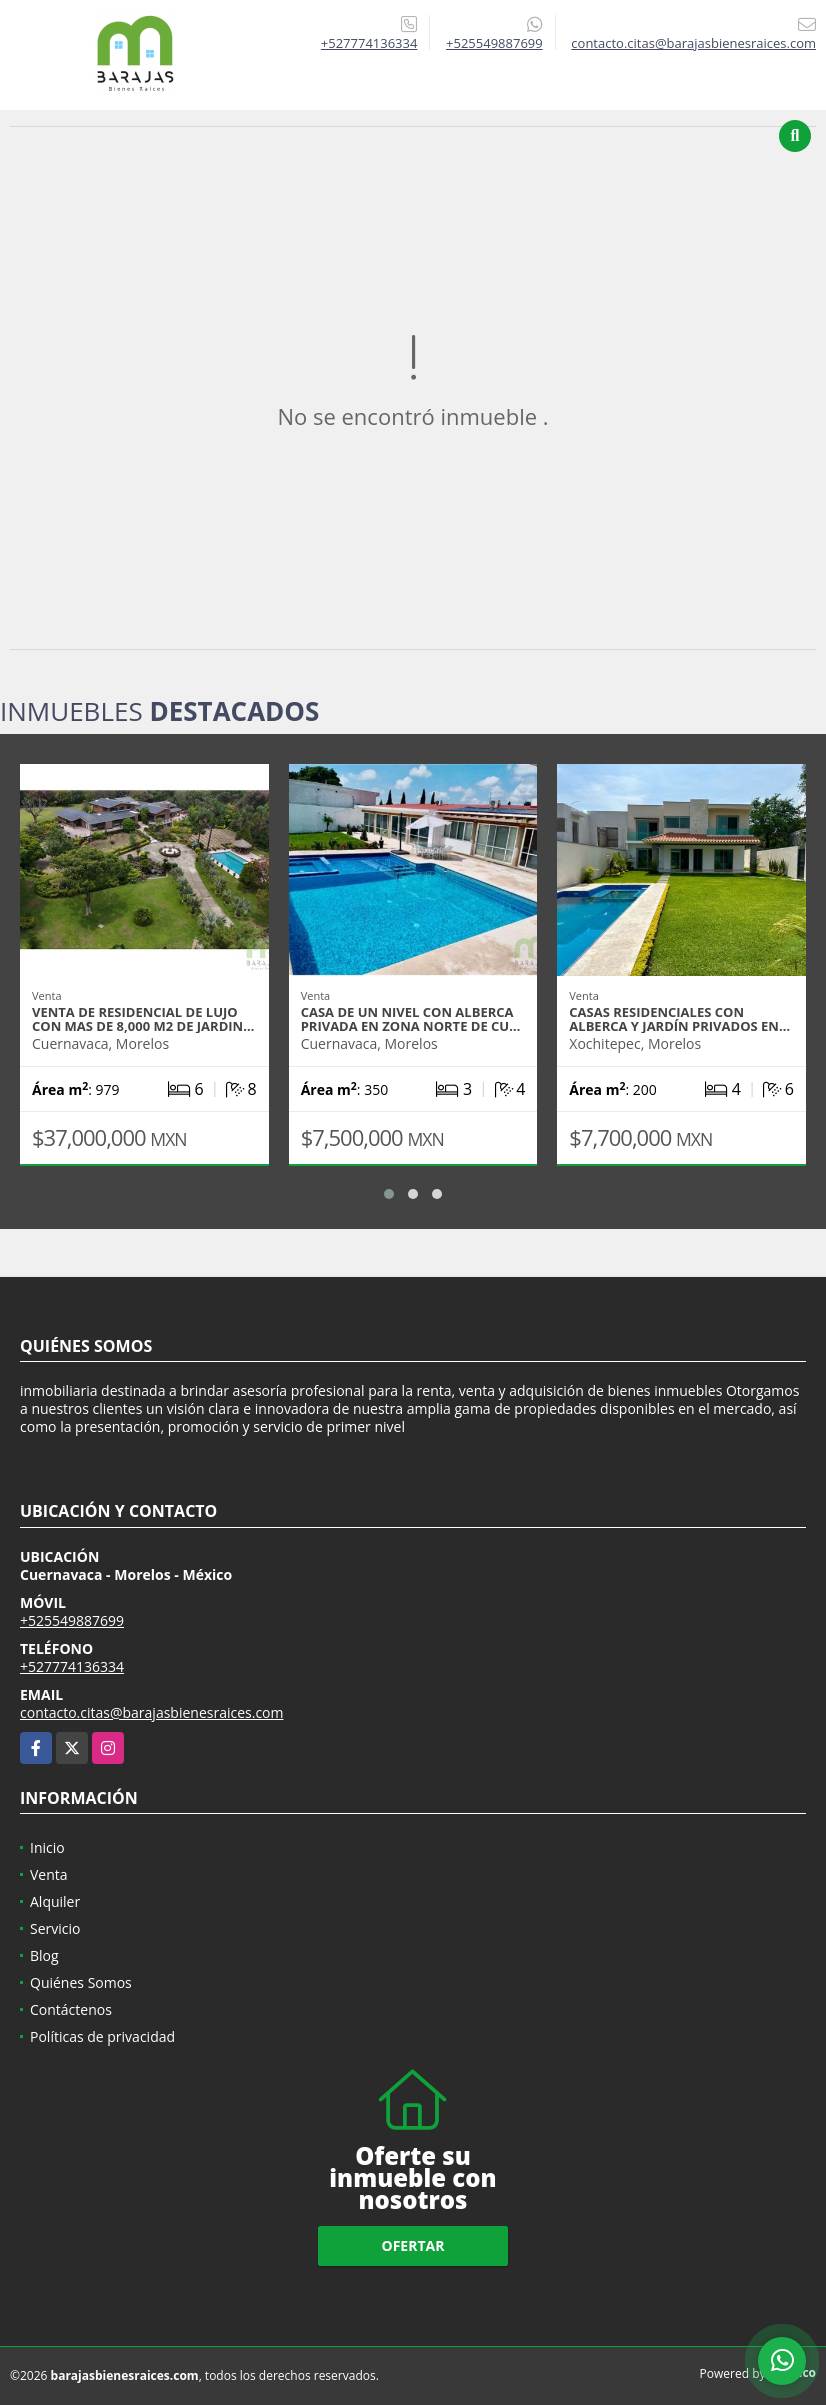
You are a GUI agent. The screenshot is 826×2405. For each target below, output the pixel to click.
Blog (44, 1955)
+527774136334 (369, 43)
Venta (49, 1874)
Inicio (47, 1847)
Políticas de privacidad (102, 2036)
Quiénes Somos (81, 1982)
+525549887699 (494, 43)
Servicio (55, 1928)
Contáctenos (71, 2009)
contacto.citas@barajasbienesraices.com (151, 1712)
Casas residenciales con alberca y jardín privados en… (679, 1019)
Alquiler (55, 1901)
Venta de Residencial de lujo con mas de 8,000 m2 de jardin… (143, 1019)
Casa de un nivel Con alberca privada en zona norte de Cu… (411, 1019)
